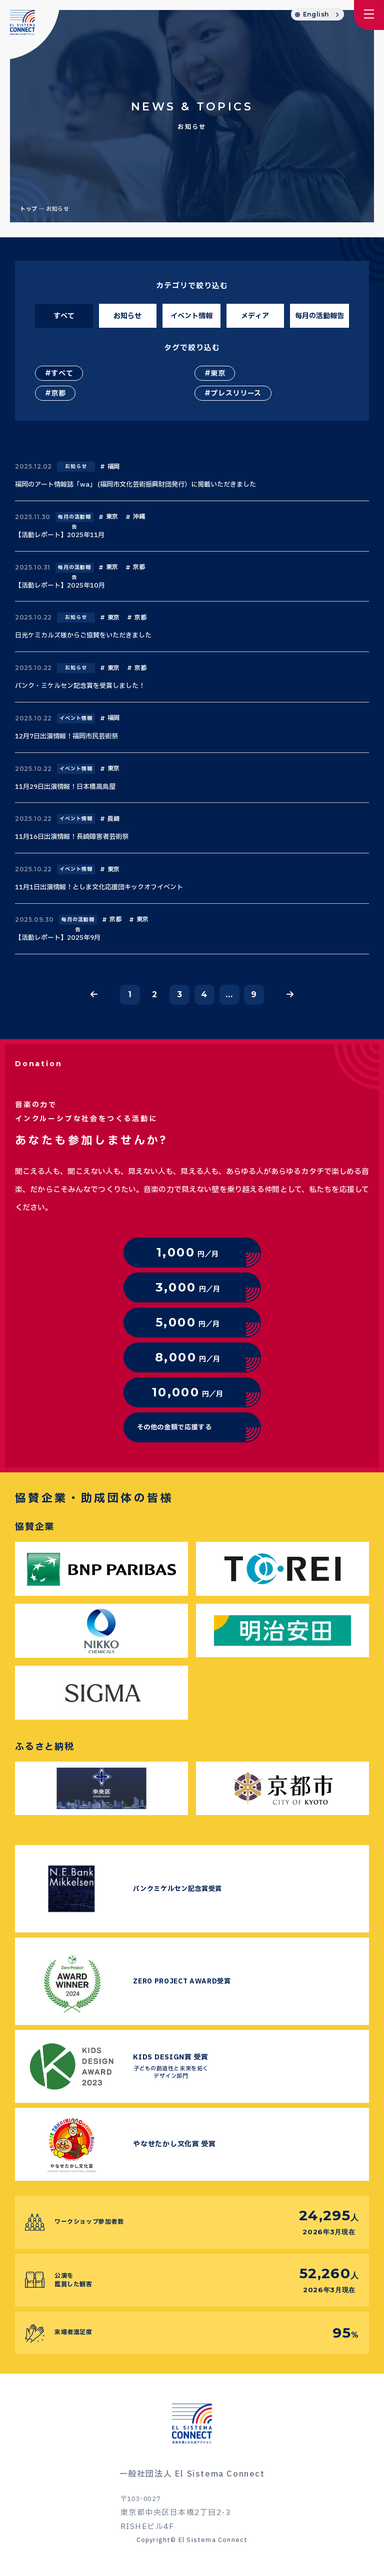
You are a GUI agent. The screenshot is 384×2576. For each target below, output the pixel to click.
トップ (29, 209)
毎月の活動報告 (319, 316)
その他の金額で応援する (174, 1427)
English (316, 14)
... (229, 994)
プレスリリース (236, 393)
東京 (217, 373)
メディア (255, 316)
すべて (64, 316)
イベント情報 (191, 316)
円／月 (187, 1252)
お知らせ (128, 316)
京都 (58, 393)
